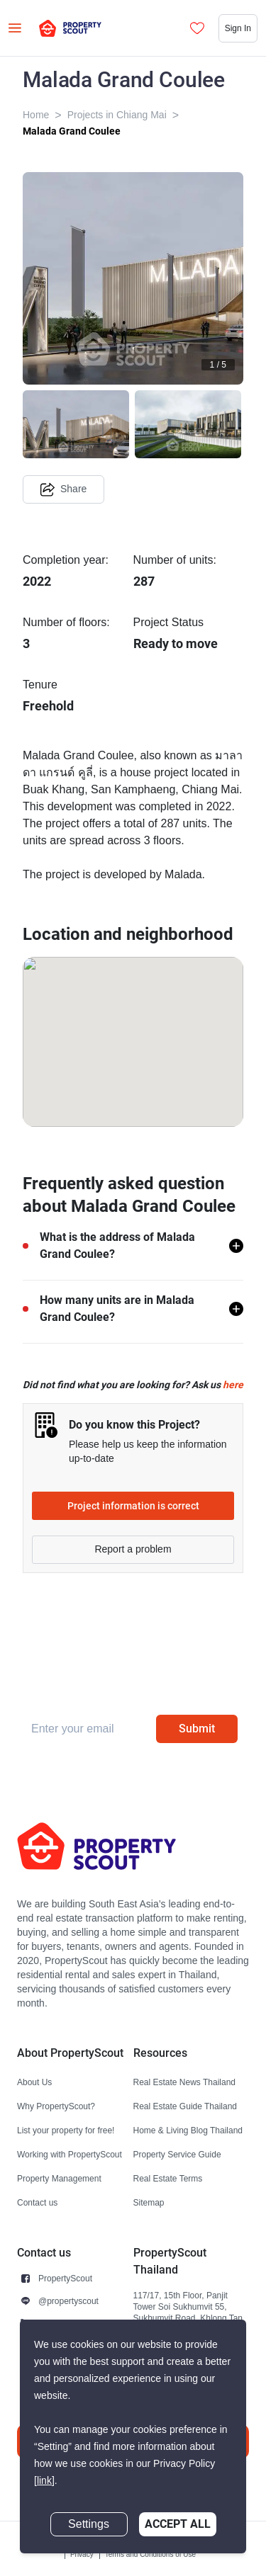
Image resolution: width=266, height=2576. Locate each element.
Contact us (37, 2202)
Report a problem (132, 1549)
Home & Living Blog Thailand (188, 2130)
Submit (197, 1728)
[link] (44, 2481)
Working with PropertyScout (69, 2154)
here (233, 1384)
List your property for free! (65, 2130)
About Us (34, 2082)
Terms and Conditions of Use (150, 2554)
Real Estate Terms (168, 2178)
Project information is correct (133, 1505)
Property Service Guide (177, 2154)
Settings (88, 2524)
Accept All (178, 2524)
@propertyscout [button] (68, 2301)
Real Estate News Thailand (184, 2082)
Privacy (82, 2554)
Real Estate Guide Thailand (185, 2106)
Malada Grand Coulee (72, 131)
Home (36, 115)
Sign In (238, 28)
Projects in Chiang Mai (117, 115)
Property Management (59, 2178)
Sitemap (149, 2202)
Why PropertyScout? (56, 2106)
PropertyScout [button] (65, 2278)
